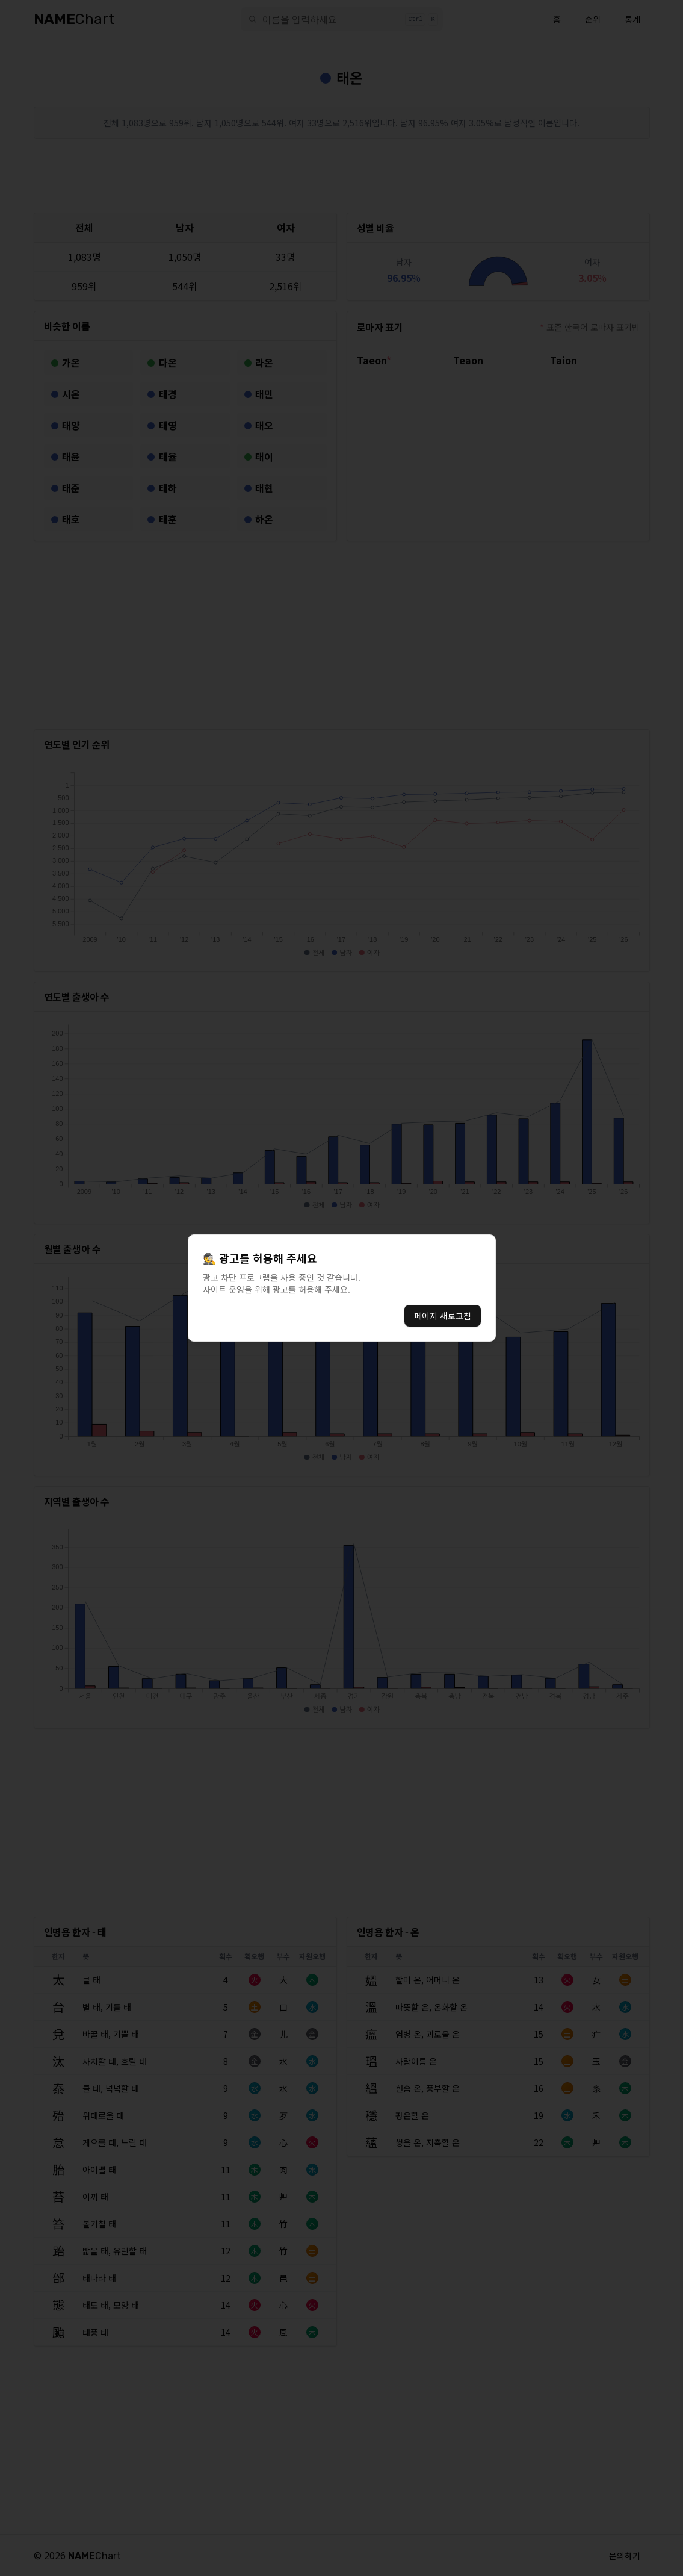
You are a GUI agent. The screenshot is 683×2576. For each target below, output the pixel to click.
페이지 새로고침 (442, 1316)
